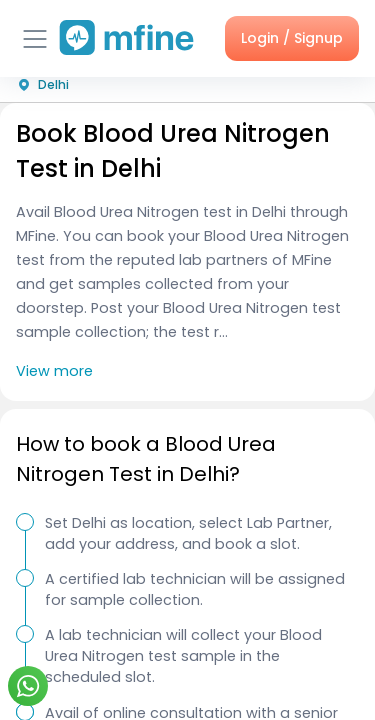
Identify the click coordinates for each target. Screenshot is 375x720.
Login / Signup (292, 38)
